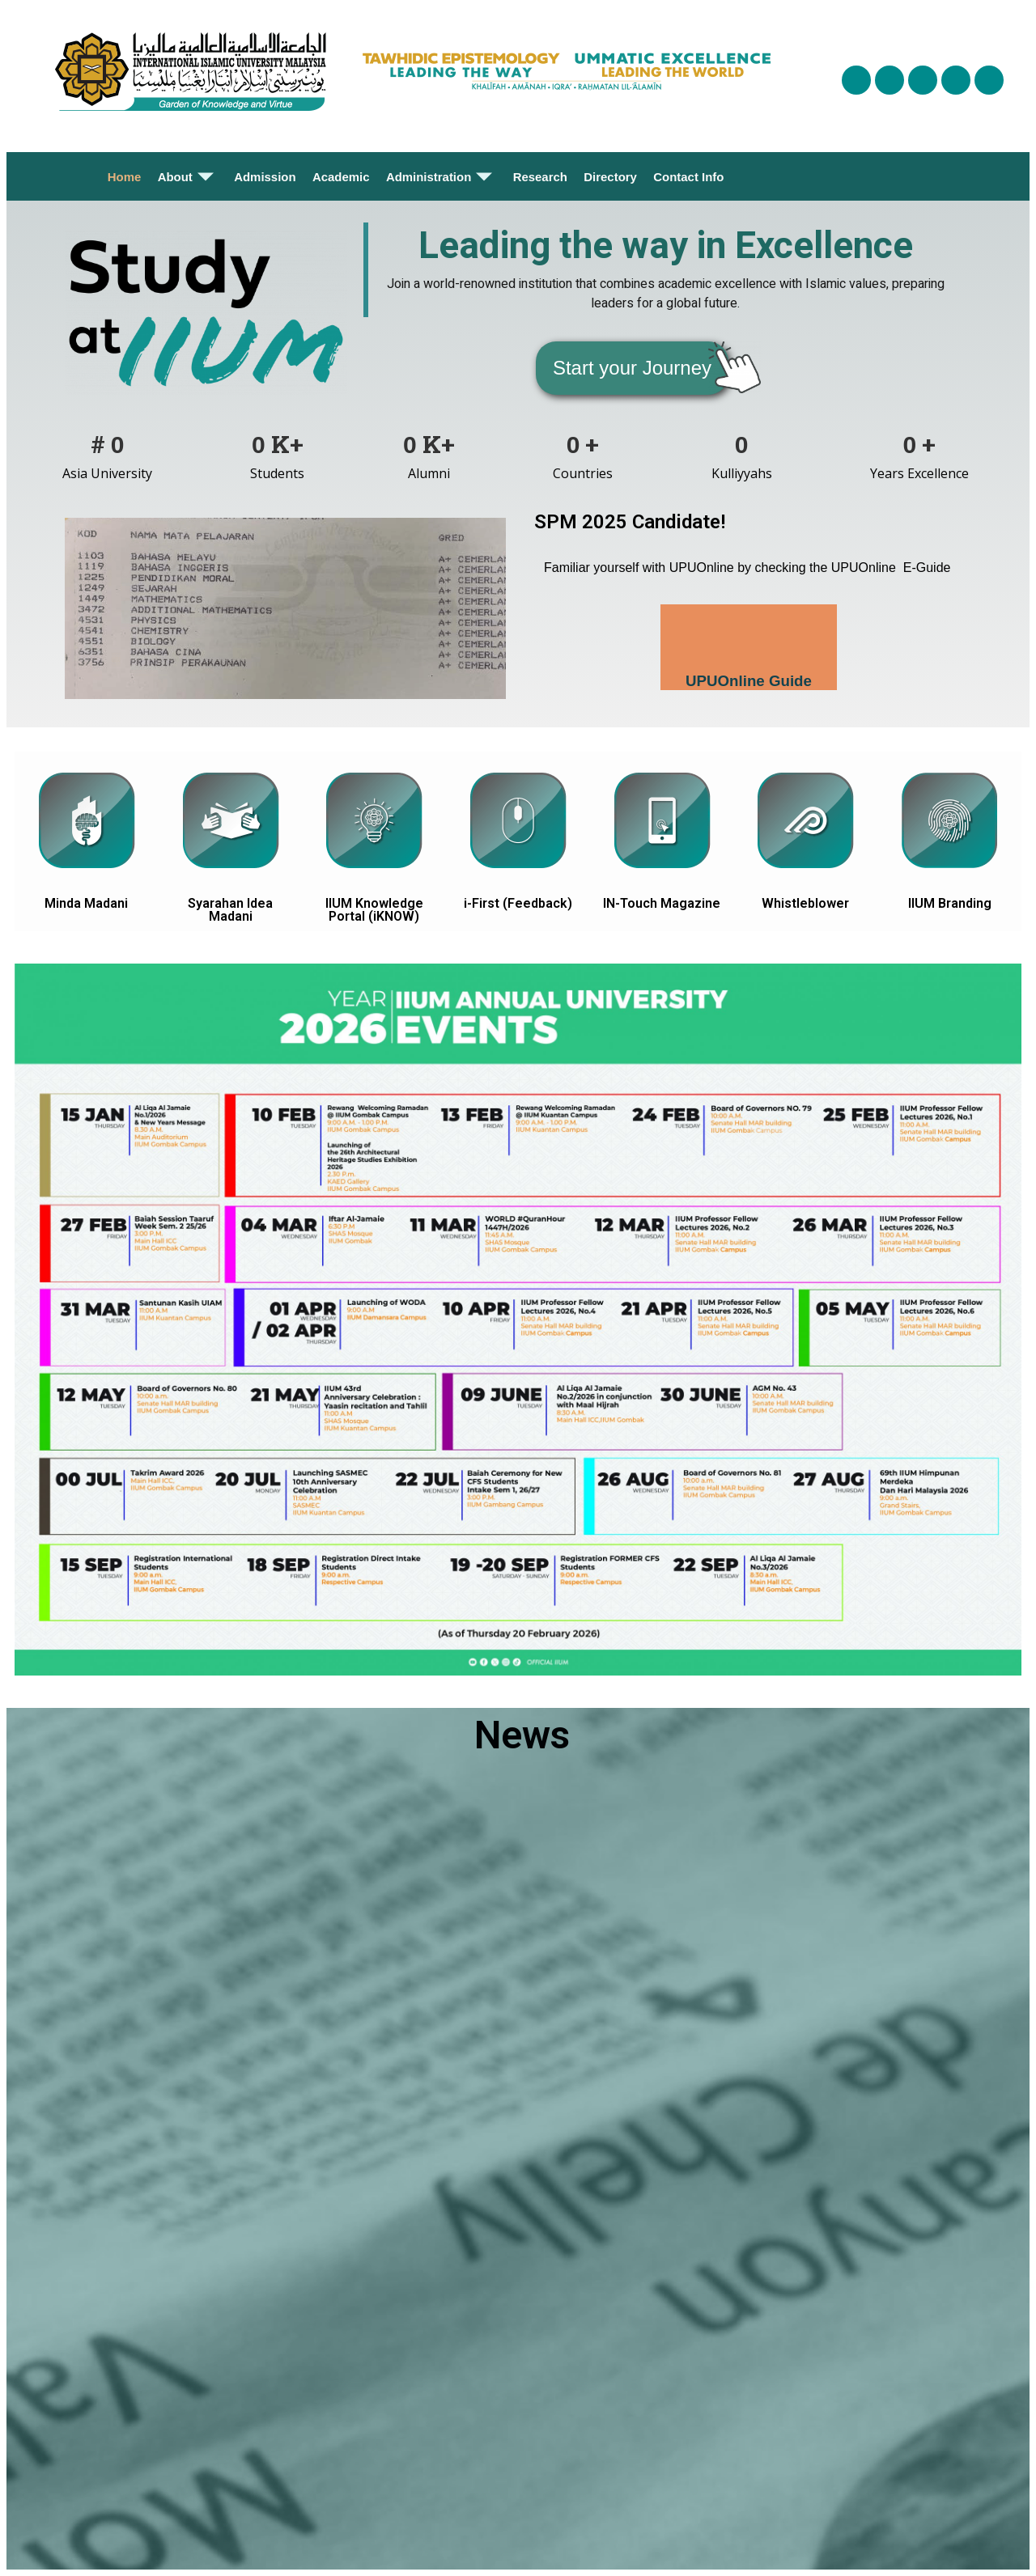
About (188, 176)
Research (539, 177)
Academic (341, 177)
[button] (632, 368)
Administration (441, 176)
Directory (610, 177)
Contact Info (688, 177)
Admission (265, 177)
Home (125, 177)
